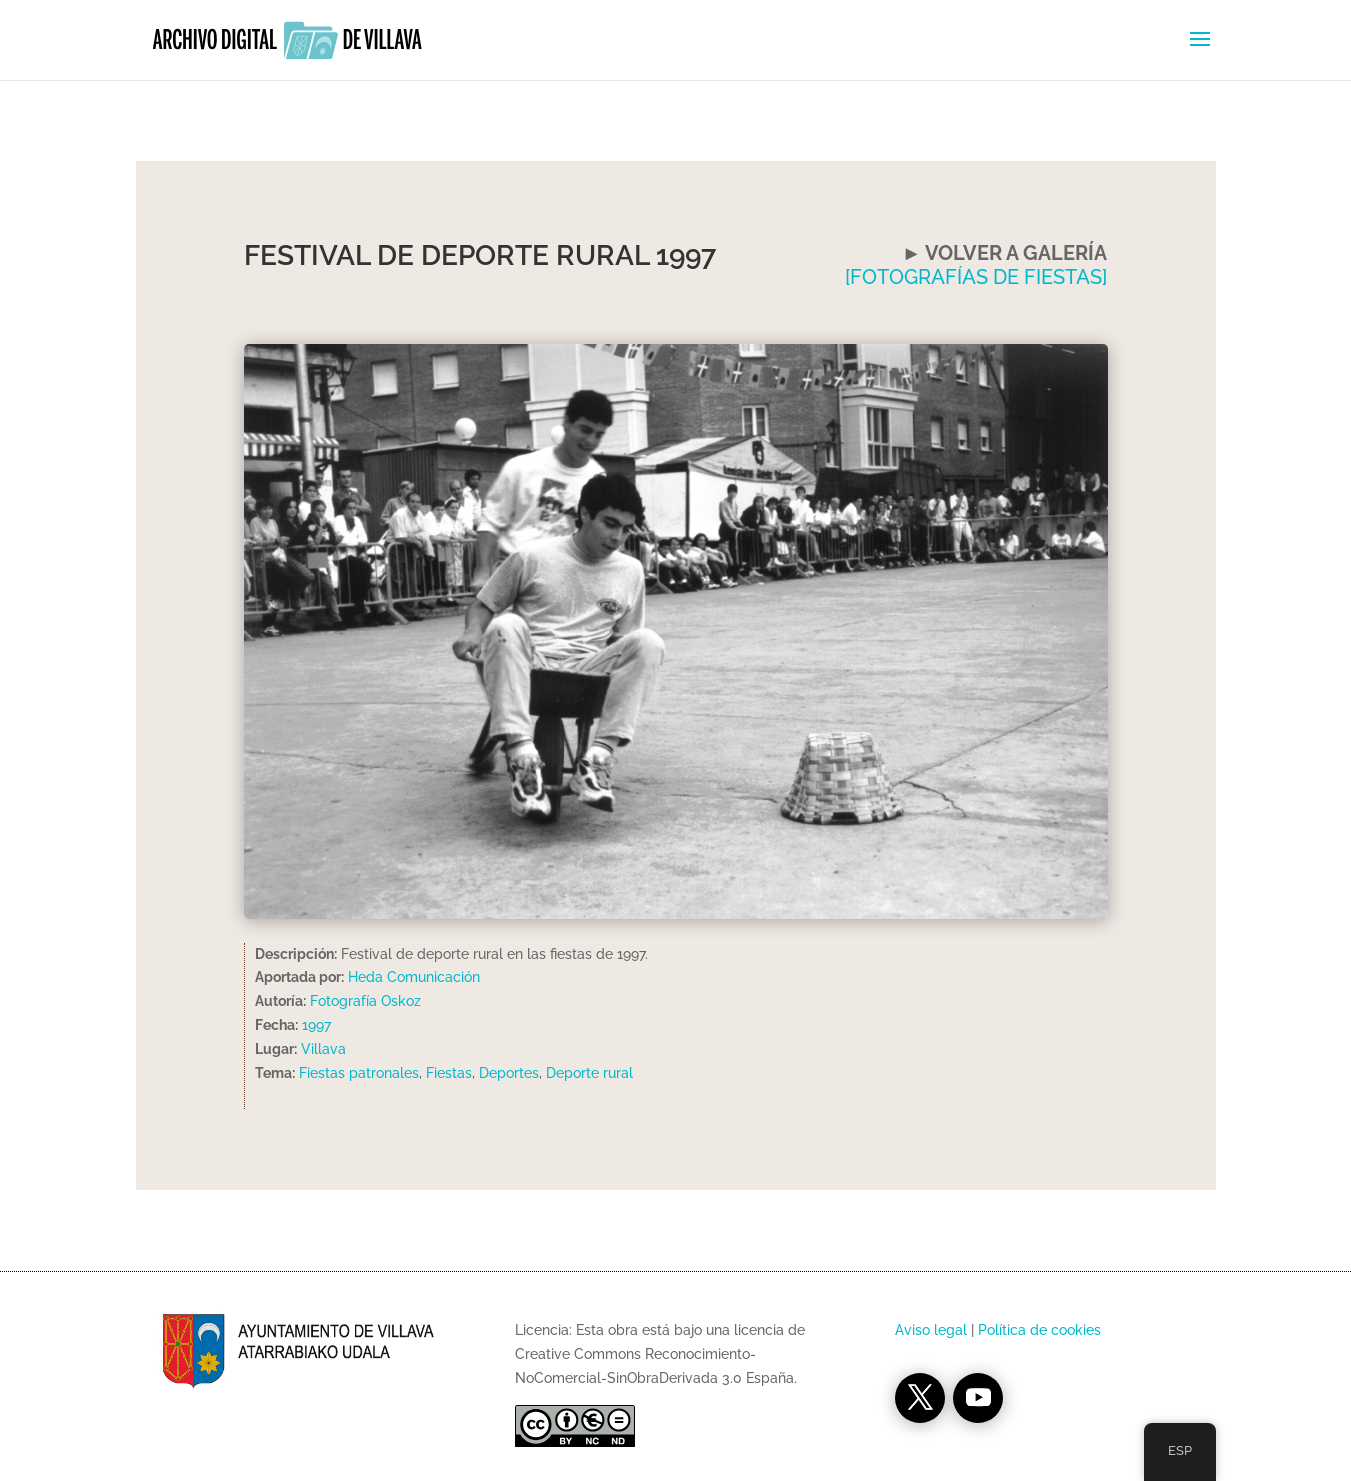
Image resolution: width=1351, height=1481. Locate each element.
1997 (316, 1025)
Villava (323, 1049)
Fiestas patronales (359, 1073)
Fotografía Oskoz (365, 1001)
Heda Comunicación (414, 977)
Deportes (509, 1073)
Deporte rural (589, 1073)
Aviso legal (931, 1330)
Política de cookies (1039, 1330)
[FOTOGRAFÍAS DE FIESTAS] (976, 277)
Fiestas (449, 1073)
